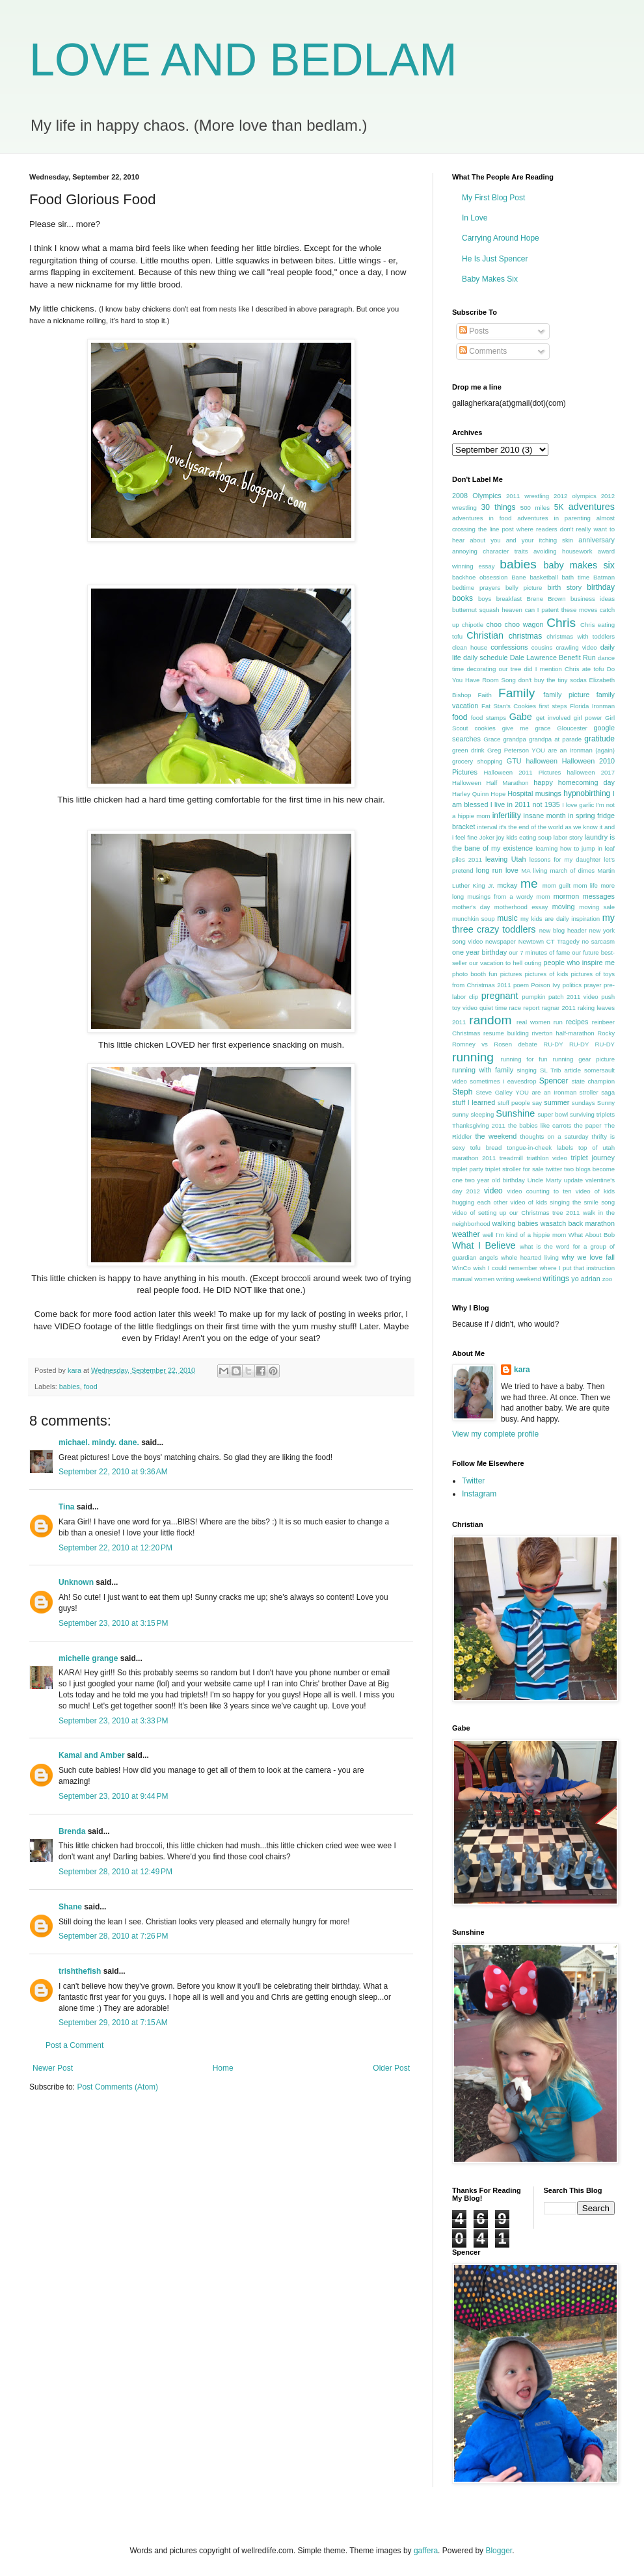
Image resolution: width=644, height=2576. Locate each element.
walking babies (515, 1223)
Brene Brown (545, 598)
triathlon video (546, 1158)
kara (522, 1369)
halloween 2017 (591, 772)
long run (489, 870)
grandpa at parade (555, 739)
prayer (592, 985)
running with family (482, 1070)
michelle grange (88, 1658)
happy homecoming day (574, 782)
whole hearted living (530, 1257)
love (511, 870)
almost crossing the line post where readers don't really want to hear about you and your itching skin (533, 529)
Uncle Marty (544, 1180)
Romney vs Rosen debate (494, 1044)
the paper (587, 1125)
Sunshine (515, 1113)
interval (487, 826)
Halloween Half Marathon (490, 782)
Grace (491, 739)
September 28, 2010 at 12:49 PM (115, 1871)
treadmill (511, 1158)
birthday (601, 587)
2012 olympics (575, 495)
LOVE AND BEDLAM (243, 59)
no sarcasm (598, 941)
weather (466, 1234)
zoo (607, 1278)
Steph (462, 1091)
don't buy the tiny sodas (552, 680)
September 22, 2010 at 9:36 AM (113, 1471)
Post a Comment (74, 2045)
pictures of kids (547, 973)
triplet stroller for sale (514, 1169)
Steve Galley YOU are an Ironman (526, 1092)
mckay (507, 885)
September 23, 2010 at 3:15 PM (113, 1623)
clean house (469, 647)
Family (516, 693)
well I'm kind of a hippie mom (524, 1234)
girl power (588, 717)
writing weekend (518, 1278)
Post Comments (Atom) (117, 2086)
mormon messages (584, 896)
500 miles (535, 507)
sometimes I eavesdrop (503, 1081)
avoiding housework (563, 551)
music (507, 918)
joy (500, 837)
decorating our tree (493, 668)
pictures (511, 973)
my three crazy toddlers (533, 923)
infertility (506, 815)
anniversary (596, 540)
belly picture (523, 587)
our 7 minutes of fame (539, 952)
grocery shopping (477, 761)
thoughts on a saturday (554, 1136)
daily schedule (485, 657)
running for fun (523, 1059)
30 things (498, 507)
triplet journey (592, 1158)
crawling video (576, 647)
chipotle (472, 624)
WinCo (461, 1267)
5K (559, 507)
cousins (542, 647)
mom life (585, 885)
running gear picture (583, 1059)
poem (521, 985)
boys (484, 598)
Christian (484, 635)
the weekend (496, 1136)
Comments (483, 351)
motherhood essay (521, 906)
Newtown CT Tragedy (549, 941)
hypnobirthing (586, 793)
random (490, 1020)
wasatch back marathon (578, 1223)
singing (527, 1070)
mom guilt (556, 885)
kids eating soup (529, 837)
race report (524, 1007)
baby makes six (579, 565)
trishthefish (80, 1971)
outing (532, 962)
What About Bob (592, 1234)
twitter (554, 1169)
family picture (566, 694)
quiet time (493, 1007)
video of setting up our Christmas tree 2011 (516, 1212)
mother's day (471, 906)
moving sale (597, 906)
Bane (518, 577)
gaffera (426, 2550)
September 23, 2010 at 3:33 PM (113, 1720)
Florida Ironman (592, 706)
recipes (577, 1022)
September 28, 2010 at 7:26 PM (113, 1936)
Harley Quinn (470, 793)
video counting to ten (539, 1191)
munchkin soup (473, 918)
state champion (593, 1081)
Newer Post (53, 2068)
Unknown (76, 1582)
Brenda (72, 1831)
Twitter (473, 1480)
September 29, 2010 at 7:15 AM (113, 2022)
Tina (66, 1506)
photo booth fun (475, 973)
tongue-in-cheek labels (540, 1147)
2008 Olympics (477, 495)
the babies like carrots (539, 1125)
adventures (592, 506)
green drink (468, 750)
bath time (575, 577)
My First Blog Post (493, 197)
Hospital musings (534, 793)
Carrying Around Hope (500, 238)
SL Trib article (560, 1070)
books (462, 598)
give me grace (526, 728)
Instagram (479, 1493)
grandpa (514, 739)
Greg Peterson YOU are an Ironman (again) (551, 750)
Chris (561, 623)
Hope (497, 793)
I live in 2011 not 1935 (525, 804)
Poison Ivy (545, 985)
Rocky (606, 1033)
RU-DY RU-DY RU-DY (579, 1044)
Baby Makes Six (490, 279)
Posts (474, 331)
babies (69, 1386)
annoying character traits (490, 551)
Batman (604, 577)
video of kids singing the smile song (563, 1202)
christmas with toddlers (580, 636)
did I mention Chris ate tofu (564, 668)
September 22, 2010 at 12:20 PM (115, 1547)
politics (572, 985)
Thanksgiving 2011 (478, 1125)
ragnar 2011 (559, 1007)
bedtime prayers (476, 587)
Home (223, 2068)
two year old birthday (495, 1180)
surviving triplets (592, 1114)
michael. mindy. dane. (99, 1442)
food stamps (488, 717)
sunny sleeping (473, 1114)
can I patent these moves (561, 609)
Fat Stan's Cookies (508, 706)
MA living (534, 870)
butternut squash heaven (487, 609)
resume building (506, 1033)
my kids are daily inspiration (560, 918)
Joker (486, 837)
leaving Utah (505, 859)
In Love (474, 217)
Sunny (606, 1102)
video (493, 1190)
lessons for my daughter (565, 859)
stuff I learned (473, 1102)
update (573, 1180)
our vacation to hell (495, 962)
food (91, 1386)
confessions (509, 647)
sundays (583, 1102)
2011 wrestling (527, 495)
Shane (70, 1906)
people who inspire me (579, 962)
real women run (540, 1022)
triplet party (467, 1169)
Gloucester (572, 728)
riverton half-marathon (563, 1033)
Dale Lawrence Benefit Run (553, 657)
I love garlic (578, 804)
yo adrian (585, 1278)
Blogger (498, 2550)
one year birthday (479, 952)
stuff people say (520, 1102)
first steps (553, 706)
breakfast (509, 598)
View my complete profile (495, 1434)
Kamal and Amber (92, 1755)
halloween (541, 761)
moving (563, 906)
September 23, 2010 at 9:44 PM (113, 1796)
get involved (553, 717)
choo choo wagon (515, 624)
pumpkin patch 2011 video (560, 996)
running (473, 1057)
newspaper (500, 941)
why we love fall (588, 1257)
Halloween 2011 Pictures (522, 772)
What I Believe (484, 1245)
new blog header (563, 930)
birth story (564, 587)
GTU (514, 761)
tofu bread (486, 1147)
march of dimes (572, 870)
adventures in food (481, 518)
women (484, 1278)
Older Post (391, 2068)
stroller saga (597, 1092)
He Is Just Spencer (495, 258)
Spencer (554, 1080)
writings (556, 1278)
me (529, 883)
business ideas (592, 598)
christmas (525, 636)
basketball (543, 577)
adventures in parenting (554, 518)
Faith (484, 694)
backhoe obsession (479, 577)
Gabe (520, 716)
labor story (568, 837)
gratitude (599, 738)
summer (556, 1102)
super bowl (552, 1114)
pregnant (499, 995)
